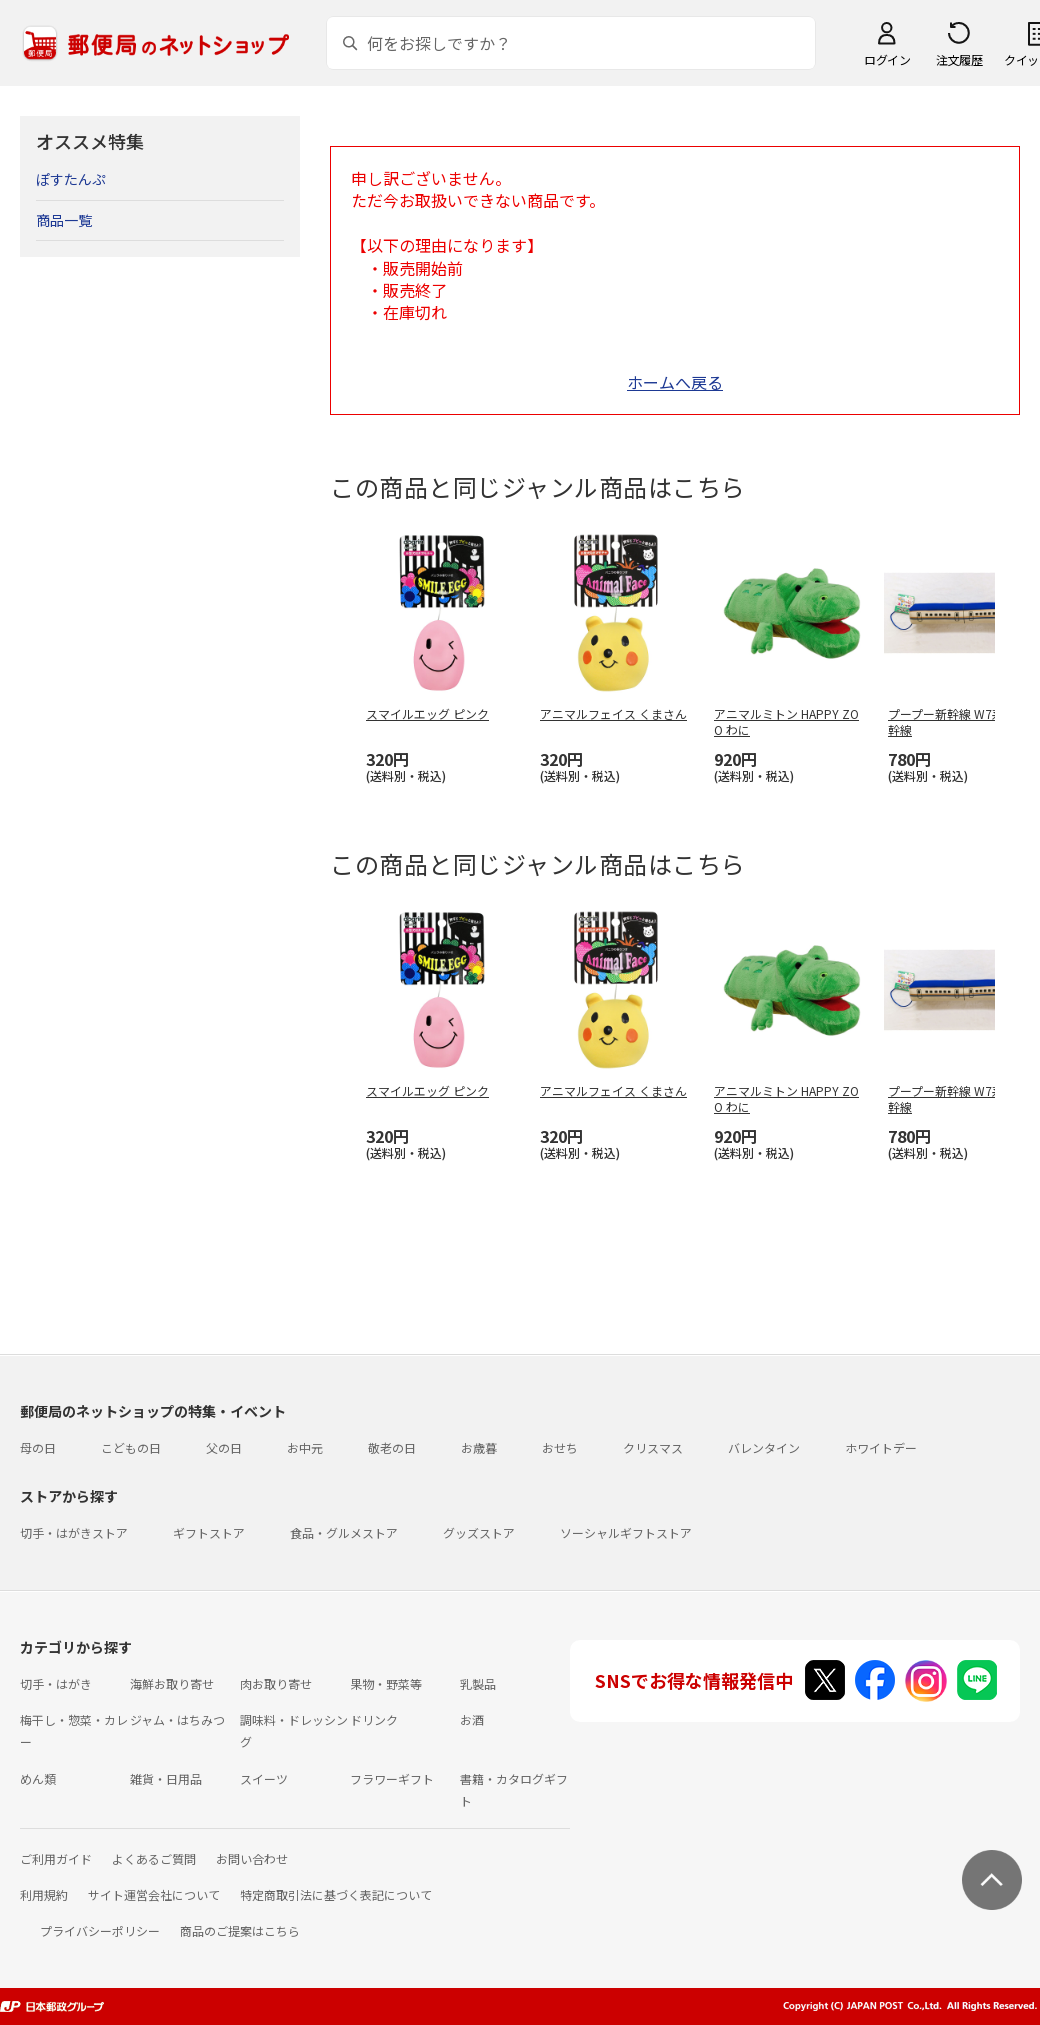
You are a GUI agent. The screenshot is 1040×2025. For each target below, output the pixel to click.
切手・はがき (56, 1683)
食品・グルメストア (344, 1532)
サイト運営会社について (154, 1894)
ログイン (887, 59)
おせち (560, 1447)
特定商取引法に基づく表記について (336, 1894)
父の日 (224, 1447)
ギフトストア (209, 1532)
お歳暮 (479, 1447)
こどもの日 (131, 1447)
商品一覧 (64, 220)
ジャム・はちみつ (177, 1719)
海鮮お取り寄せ (172, 1683)
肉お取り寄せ (276, 1683)
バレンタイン (764, 1447)
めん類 (38, 1778)
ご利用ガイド (56, 1858)
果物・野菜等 (386, 1683)
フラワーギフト (392, 1778)
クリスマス (653, 1447)
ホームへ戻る (675, 382)
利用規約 (44, 1894)
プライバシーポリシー (100, 1930)
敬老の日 (392, 1447)
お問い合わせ (252, 1858)
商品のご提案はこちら (240, 1930)
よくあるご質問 (154, 1858)
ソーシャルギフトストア (626, 1532)
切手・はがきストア (74, 1532)
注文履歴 (959, 59)
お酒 (472, 1719)
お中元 (305, 1447)
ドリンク (374, 1719)
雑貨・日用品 (166, 1778)
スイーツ (264, 1778)
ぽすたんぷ (71, 179)
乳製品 (478, 1683)
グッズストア (479, 1532)
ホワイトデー (881, 1447)
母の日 (38, 1447)
